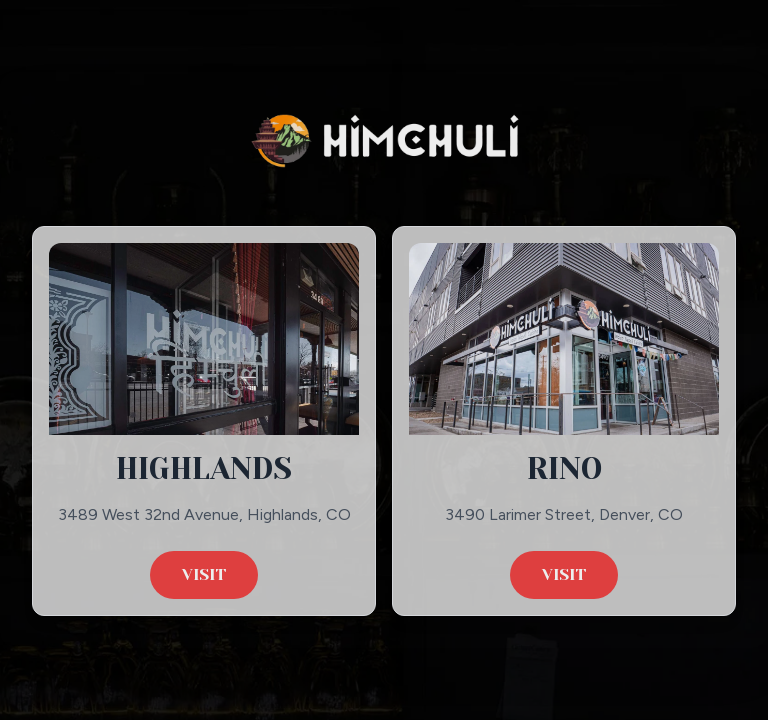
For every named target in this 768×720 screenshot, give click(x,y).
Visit (204, 574)
